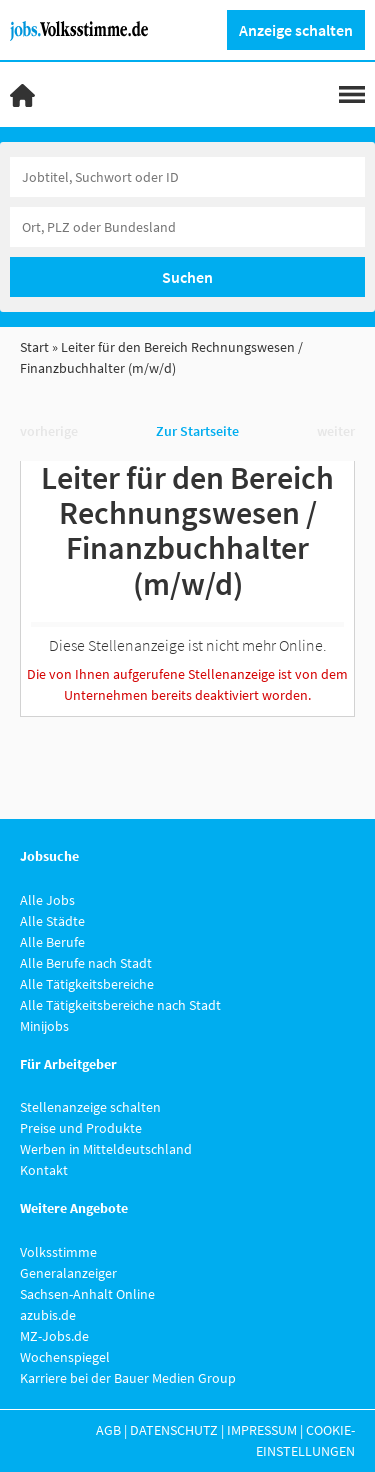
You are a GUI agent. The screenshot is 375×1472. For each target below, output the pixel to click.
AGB (108, 1430)
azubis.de (48, 1315)
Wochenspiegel (65, 1357)
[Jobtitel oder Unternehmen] (187, 177)
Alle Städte (52, 921)
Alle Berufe (52, 942)
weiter (336, 431)
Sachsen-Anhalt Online (87, 1294)
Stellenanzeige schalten (90, 1107)
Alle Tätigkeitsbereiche (87, 984)
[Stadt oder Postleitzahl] (187, 227)
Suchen (187, 277)
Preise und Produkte (81, 1128)
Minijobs (44, 1026)
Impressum (262, 1430)
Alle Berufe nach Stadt (86, 963)
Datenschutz (174, 1430)
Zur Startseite (197, 431)
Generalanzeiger (68, 1273)
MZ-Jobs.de (54, 1336)
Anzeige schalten (296, 30)
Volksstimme (58, 1252)
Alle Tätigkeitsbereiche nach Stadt (120, 1005)
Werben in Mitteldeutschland (106, 1149)
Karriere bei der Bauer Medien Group (128, 1378)
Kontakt (44, 1170)
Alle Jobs (47, 900)
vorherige (49, 431)
